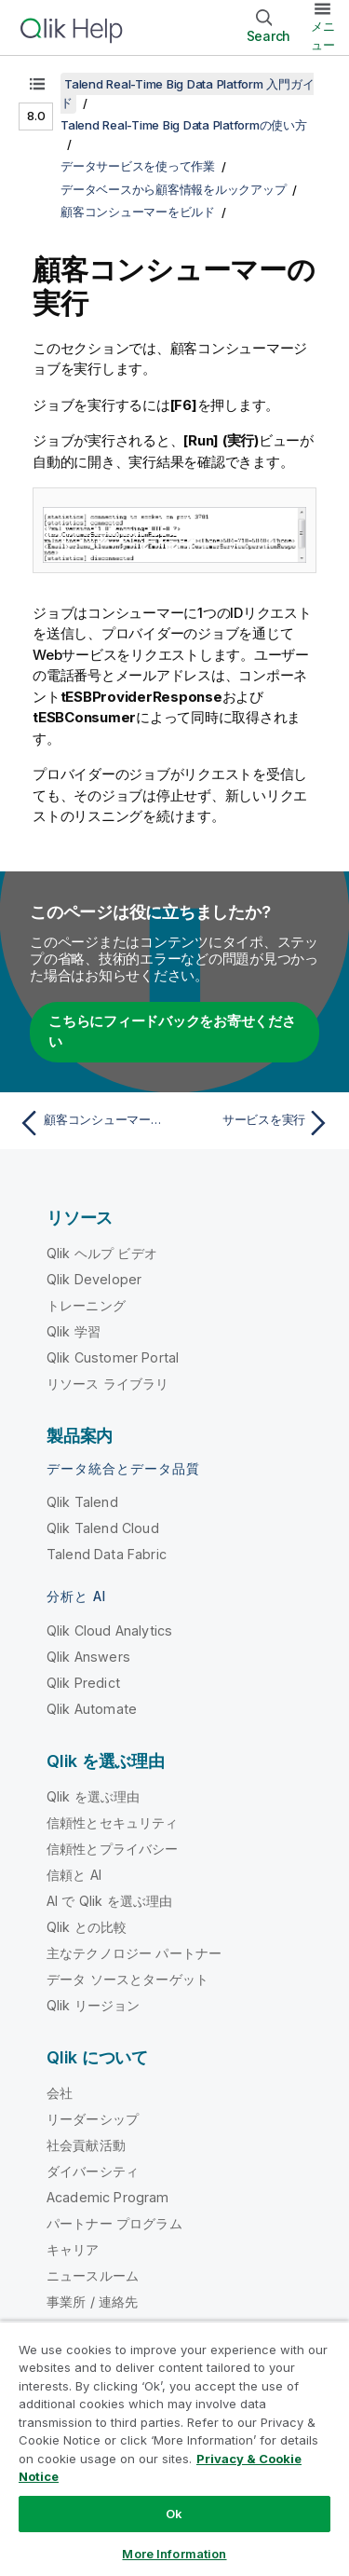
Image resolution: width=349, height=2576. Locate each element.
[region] (174, 2448)
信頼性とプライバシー (113, 1849)
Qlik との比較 (87, 1927)
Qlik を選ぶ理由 (94, 1796)
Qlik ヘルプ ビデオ (102, 1253)
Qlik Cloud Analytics (109, 1630)
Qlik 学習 (74, 1331)
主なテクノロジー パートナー (134, 1953)
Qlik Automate (92, 1709)
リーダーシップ (93, 2119)
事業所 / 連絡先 (92, 2301)
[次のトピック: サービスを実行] (256, 1123)
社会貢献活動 (86, 2145)
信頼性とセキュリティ (113, 1822)
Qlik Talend (82, 1502)
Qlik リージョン (94, 2005)
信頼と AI (74, 1875)
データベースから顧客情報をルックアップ (173, 189)
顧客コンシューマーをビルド (137, 211)
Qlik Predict (83, 1683)
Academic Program (108, 2197)
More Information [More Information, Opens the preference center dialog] (174, 2553)
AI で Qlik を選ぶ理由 (109, 1901)
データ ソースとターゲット (127, 1979)
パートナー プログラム (114, 2223)
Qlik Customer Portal (113, 1357)
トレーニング (86, 1305)
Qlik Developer (94, 1279)
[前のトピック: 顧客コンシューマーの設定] (92, 1123)
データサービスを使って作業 (137, 165)
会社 (60, 2093)
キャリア (73, 2249)
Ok (174, 2513)
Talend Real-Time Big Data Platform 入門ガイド (187, 93)
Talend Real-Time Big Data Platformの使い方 (183, 124)
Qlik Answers (88, 1657)
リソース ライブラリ (108, 1383)
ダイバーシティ (93, 2171)
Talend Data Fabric (107, 1554)
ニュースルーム (93, 2275)
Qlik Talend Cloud (103, 1528)
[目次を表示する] (37, 84)
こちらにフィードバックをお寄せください (172, 1031)
